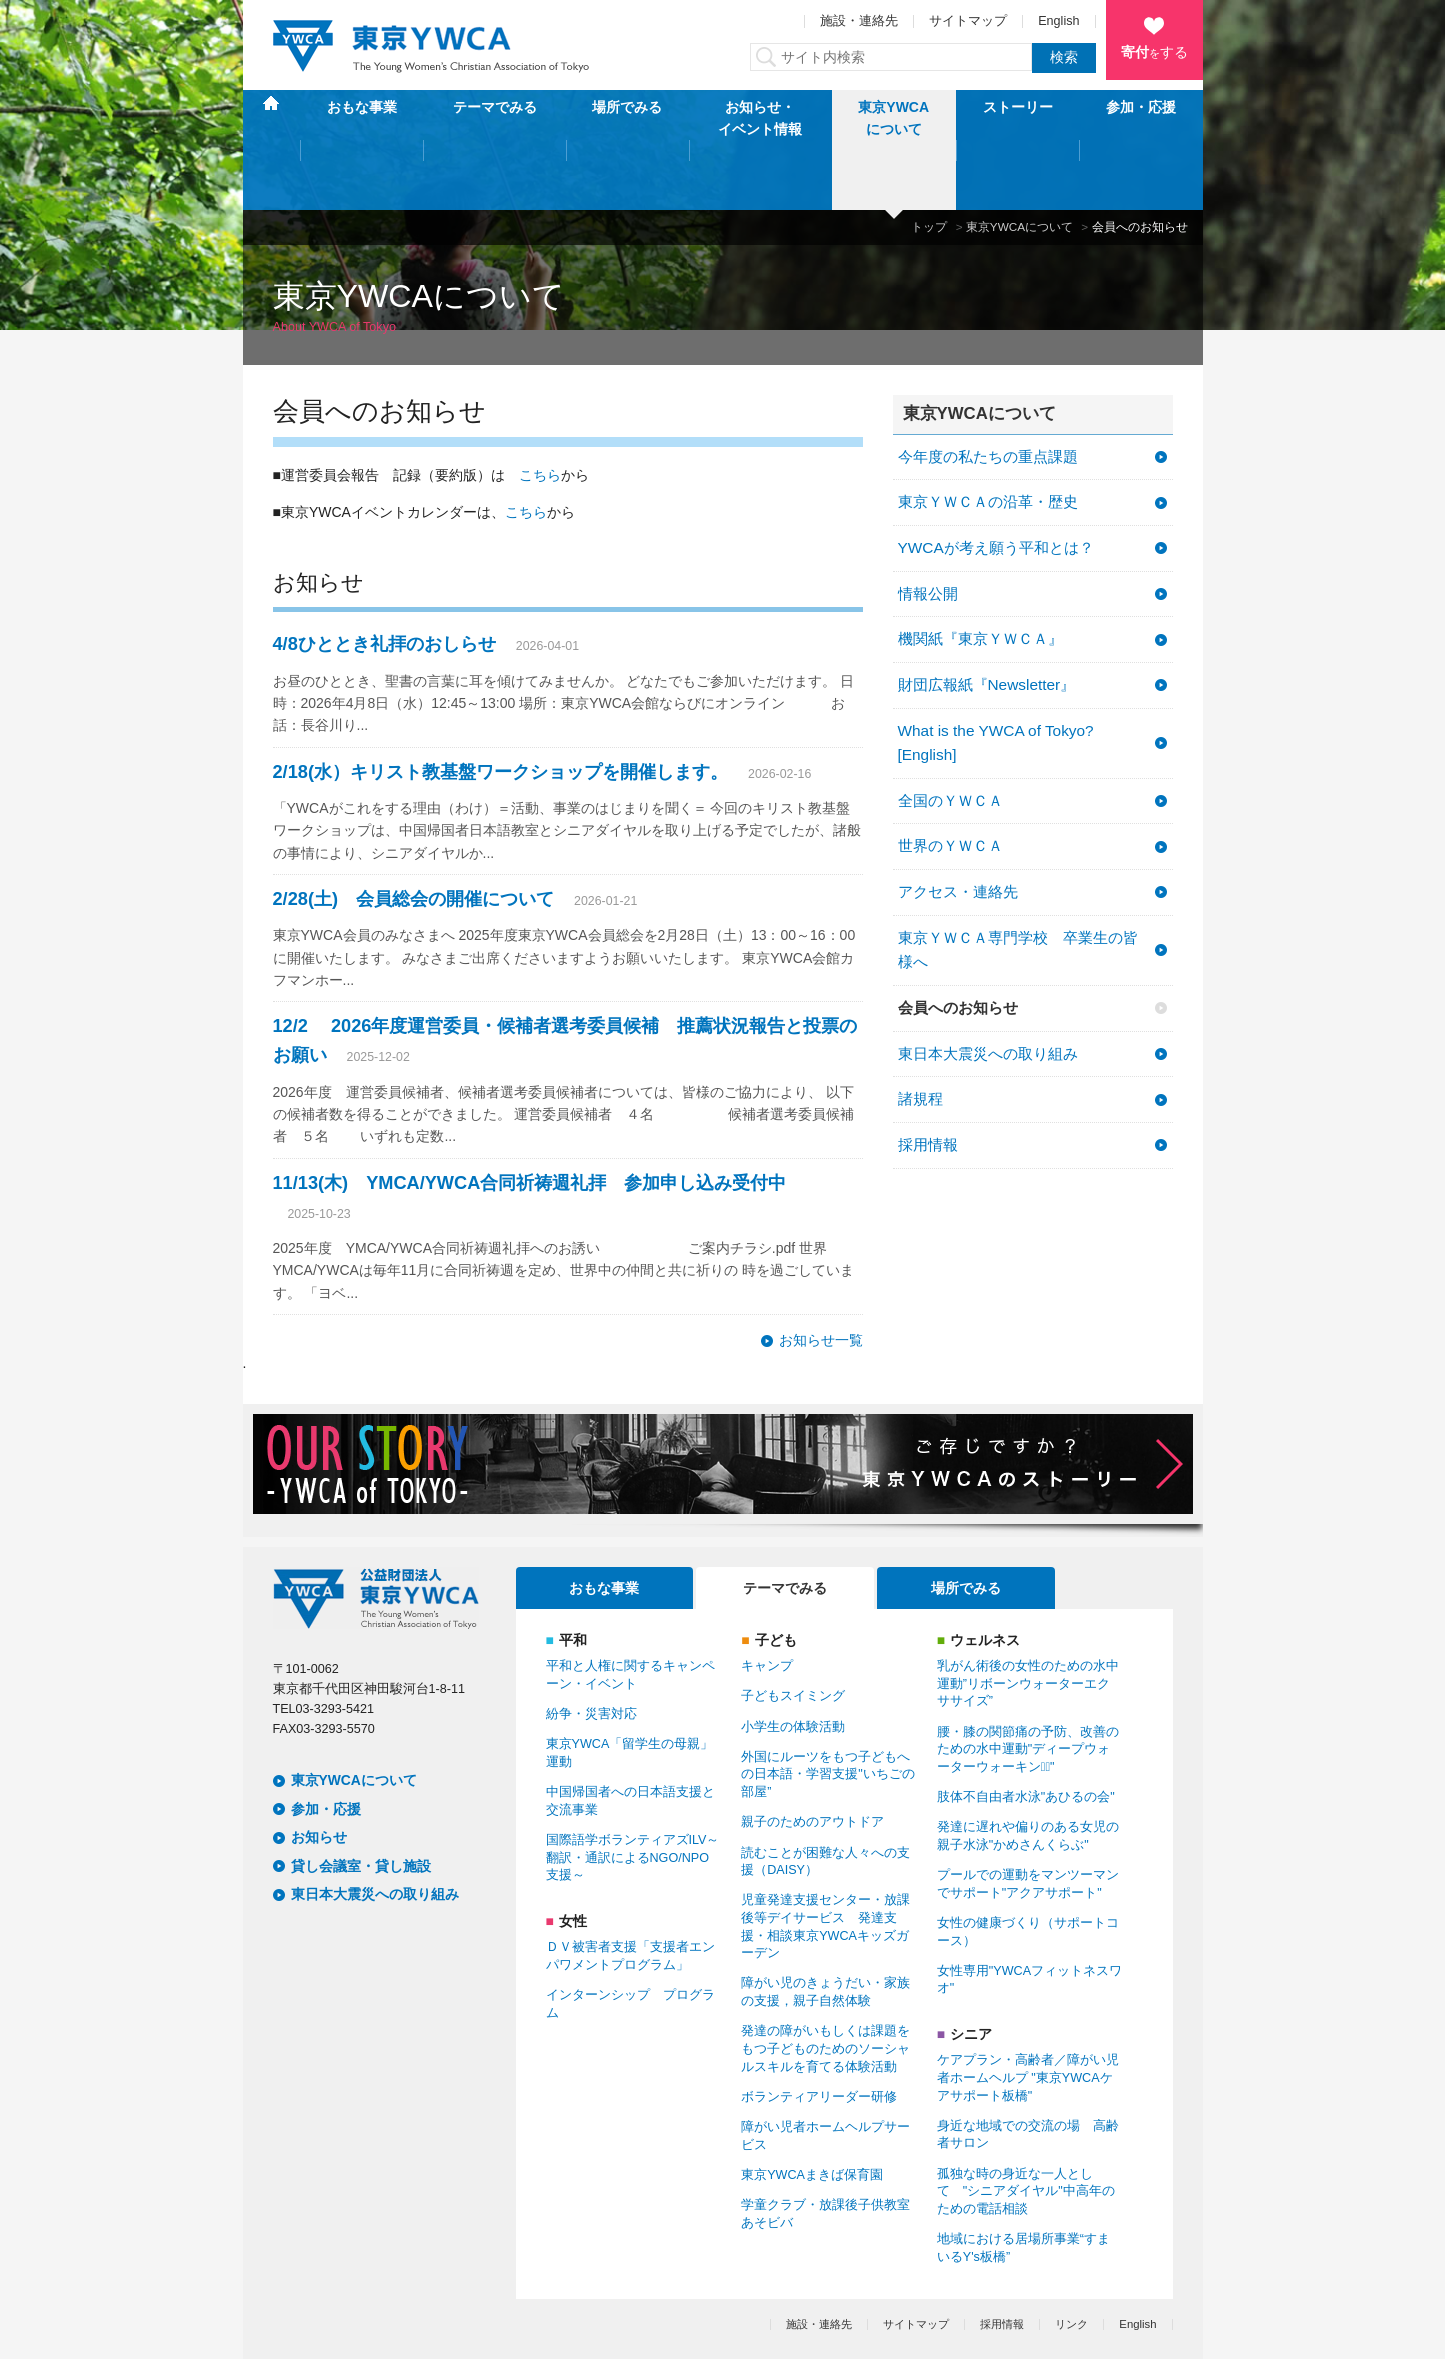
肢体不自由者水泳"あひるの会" (1026, 1734)
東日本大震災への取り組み (988, 989)
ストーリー (1018, 118)
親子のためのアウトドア (812, 1759)
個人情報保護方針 (317, 2312)
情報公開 (928, 529)
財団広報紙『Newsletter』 (987, 621)
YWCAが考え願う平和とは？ (996, 484)
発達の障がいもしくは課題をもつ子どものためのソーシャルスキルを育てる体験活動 (825, 1985)
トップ (929, 163)
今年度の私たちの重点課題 (988, 392)
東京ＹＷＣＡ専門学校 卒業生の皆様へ (1018, 887)
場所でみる (627, 118)
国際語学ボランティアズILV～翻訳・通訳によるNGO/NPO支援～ (633, 1794)
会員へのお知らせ (958, 944)
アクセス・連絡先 (958, 828)
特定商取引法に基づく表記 (458, 2312)
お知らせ (319, 1774)
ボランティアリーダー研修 (819, 2034)
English (1058, 21)
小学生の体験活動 (793, 1663)
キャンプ (767, 1603)
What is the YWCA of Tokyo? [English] (996, 679)
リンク (1071, 2261)
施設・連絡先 (859, 21)
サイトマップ (968, 21)
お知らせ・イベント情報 (760, 118)
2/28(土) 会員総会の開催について (414, 836)
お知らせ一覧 (821, 1277)
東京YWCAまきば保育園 (812, 2112)
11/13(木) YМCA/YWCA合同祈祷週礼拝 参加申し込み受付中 (530, 1119)
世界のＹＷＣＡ (950, 782)
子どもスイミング (793, 1633)
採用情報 (928, 1081)
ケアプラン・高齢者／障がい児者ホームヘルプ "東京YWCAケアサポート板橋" (1028, 2014)
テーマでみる (495, 118)
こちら (540, 412)
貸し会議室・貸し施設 (361, 1803)
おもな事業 (362, 118)
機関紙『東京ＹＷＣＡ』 (980, 575)
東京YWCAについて (893, 118)
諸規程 (920, 1035)
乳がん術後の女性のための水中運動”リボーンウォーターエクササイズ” (1028, 1620)
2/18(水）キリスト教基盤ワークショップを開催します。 (500, 708)
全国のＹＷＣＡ (950, 737)
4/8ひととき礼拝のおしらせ (384, 581)
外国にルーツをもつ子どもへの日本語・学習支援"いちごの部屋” (827, 1711)
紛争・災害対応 (591, 1651)
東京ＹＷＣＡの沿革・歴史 (988, 438)
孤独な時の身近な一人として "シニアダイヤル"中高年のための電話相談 (1026, 2127)
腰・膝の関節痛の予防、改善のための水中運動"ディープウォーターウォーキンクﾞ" (1028, 1685)
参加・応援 (1141, 118)
